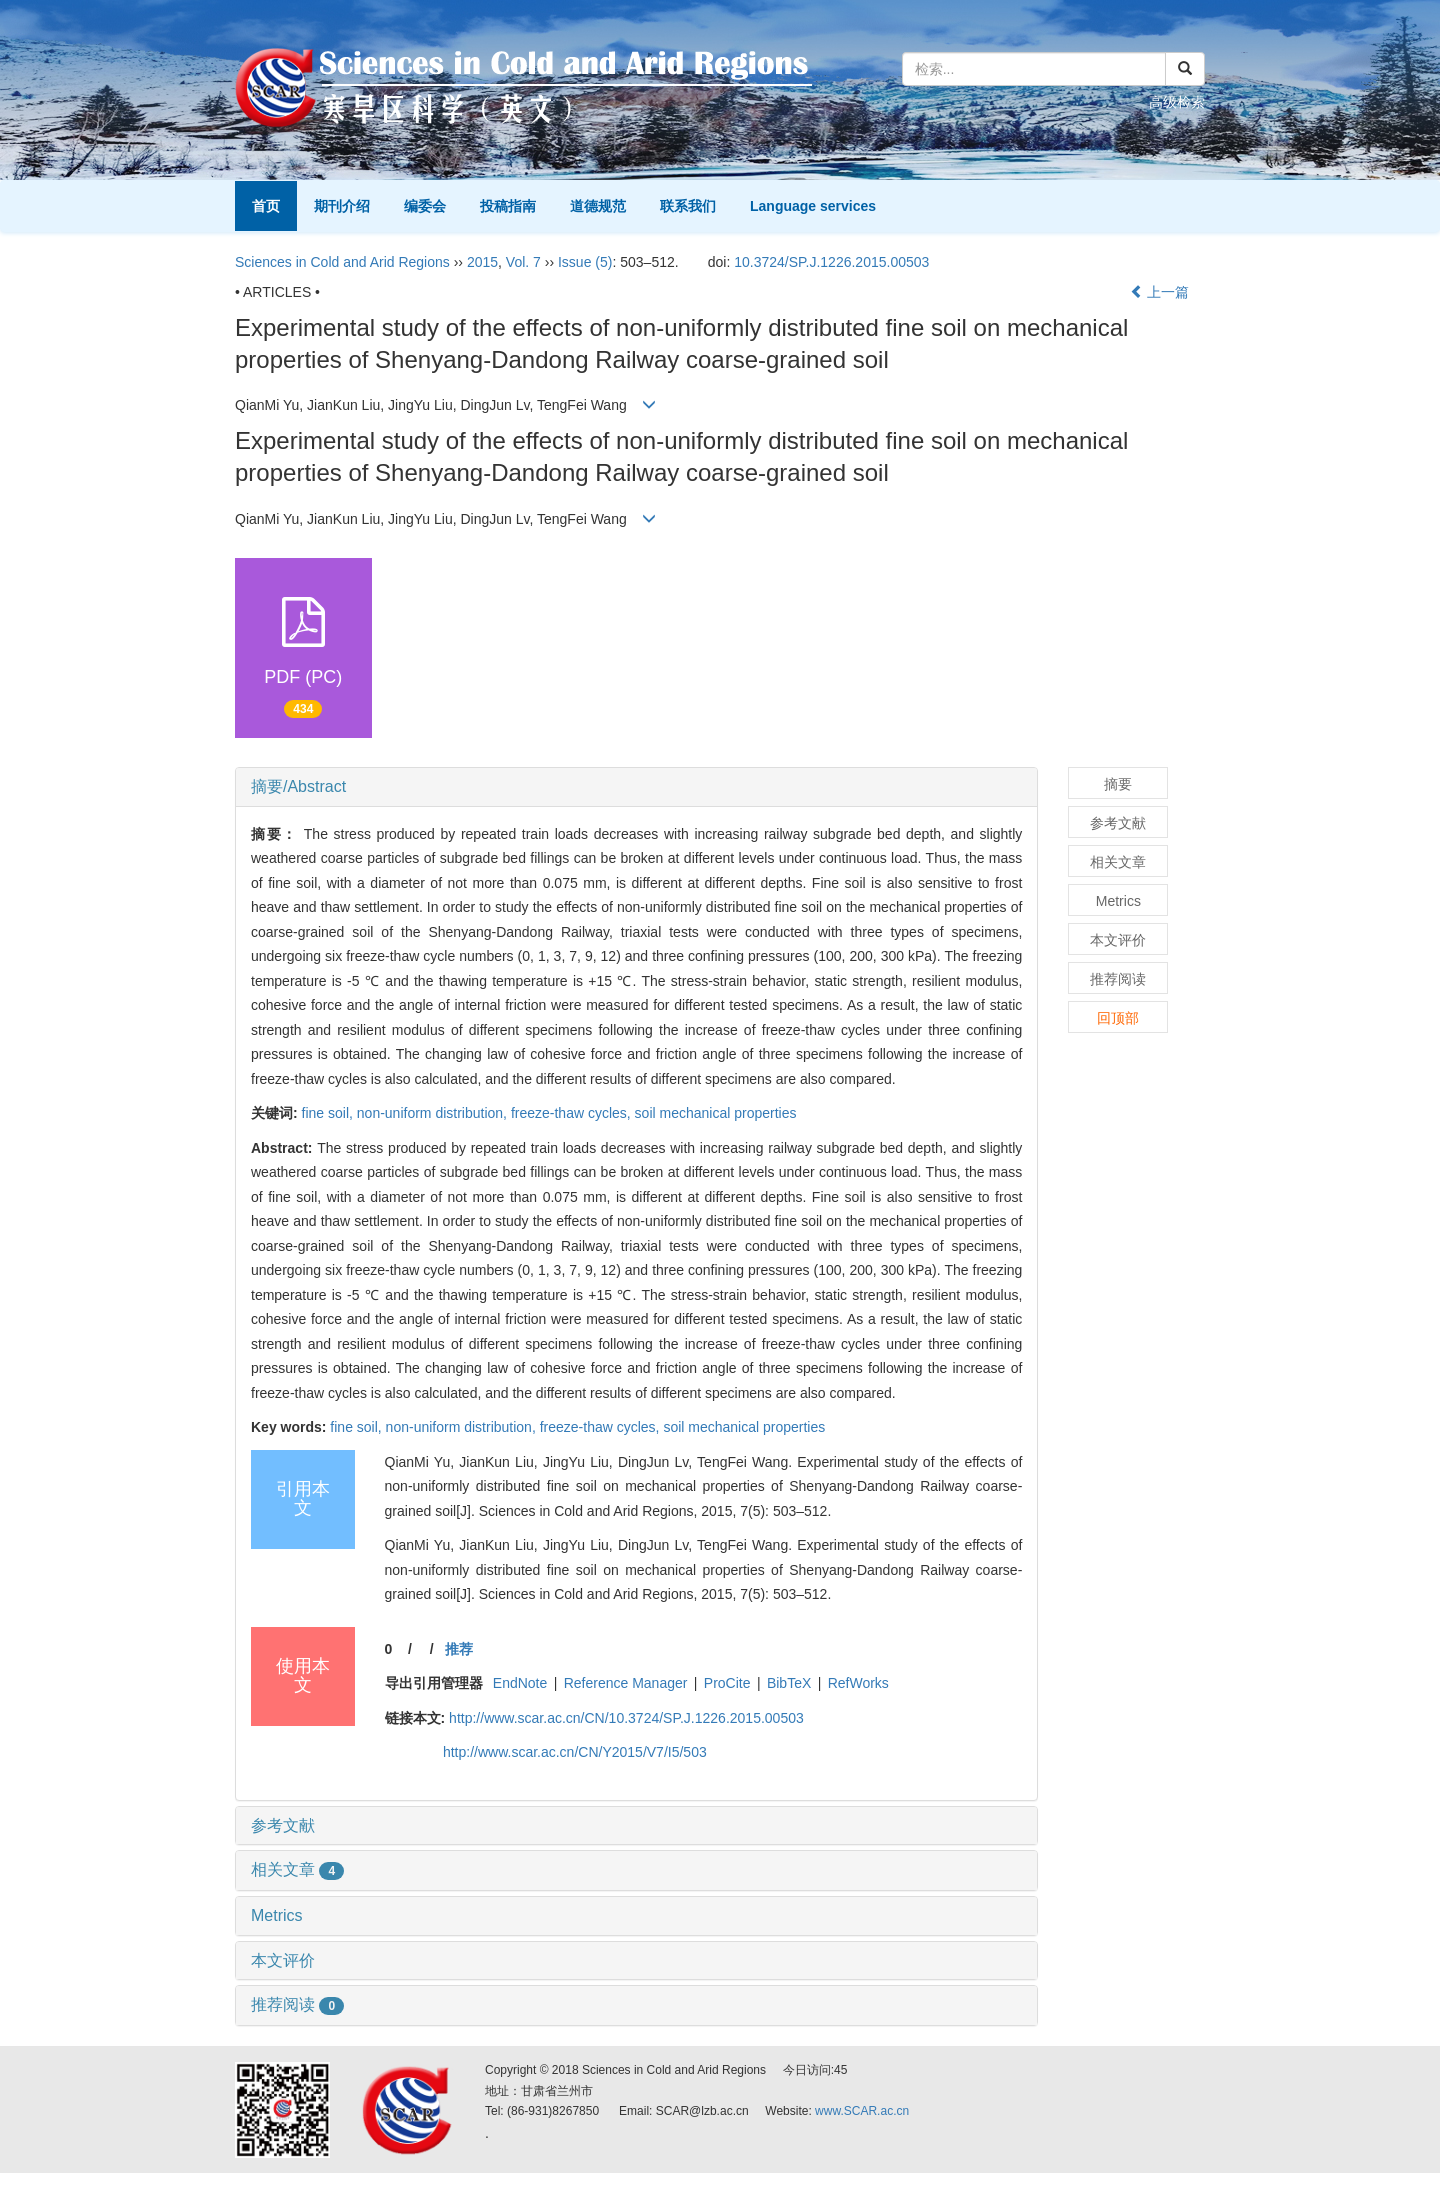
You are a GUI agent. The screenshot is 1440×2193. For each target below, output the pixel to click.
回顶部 (1118, 1018)
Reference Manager (626, 1683)
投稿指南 (508, 206)
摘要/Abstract (298, 786)
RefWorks (858, 1683)
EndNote (520, 1683)
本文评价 (283, 1960)
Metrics (277, 1915)
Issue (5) (585, 262)
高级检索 (1177, 102)
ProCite (727, 1683)
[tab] (636, 787)
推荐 (459, 1649)
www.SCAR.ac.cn (862, 2111)
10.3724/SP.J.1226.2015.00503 (831, 262)
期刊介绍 (342, 206)
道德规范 (598, 206)
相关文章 (297, 1869)
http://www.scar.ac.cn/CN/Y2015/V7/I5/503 (575, 1752)
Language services (813, 206)
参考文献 (283, 1825)
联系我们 (688, 206)
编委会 (425, 206)
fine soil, (329, 1113)
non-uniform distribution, (434, 1113)
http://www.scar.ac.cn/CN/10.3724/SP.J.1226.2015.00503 (626, 1718)
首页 (266, 206)
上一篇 (1160, 292)
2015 (482, 262)
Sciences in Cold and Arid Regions (342, 262)
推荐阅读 (297, 2004)
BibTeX (789, 1683)
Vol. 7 (523, 262)
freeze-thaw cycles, (573, 1113)
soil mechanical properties (716, 1113)
